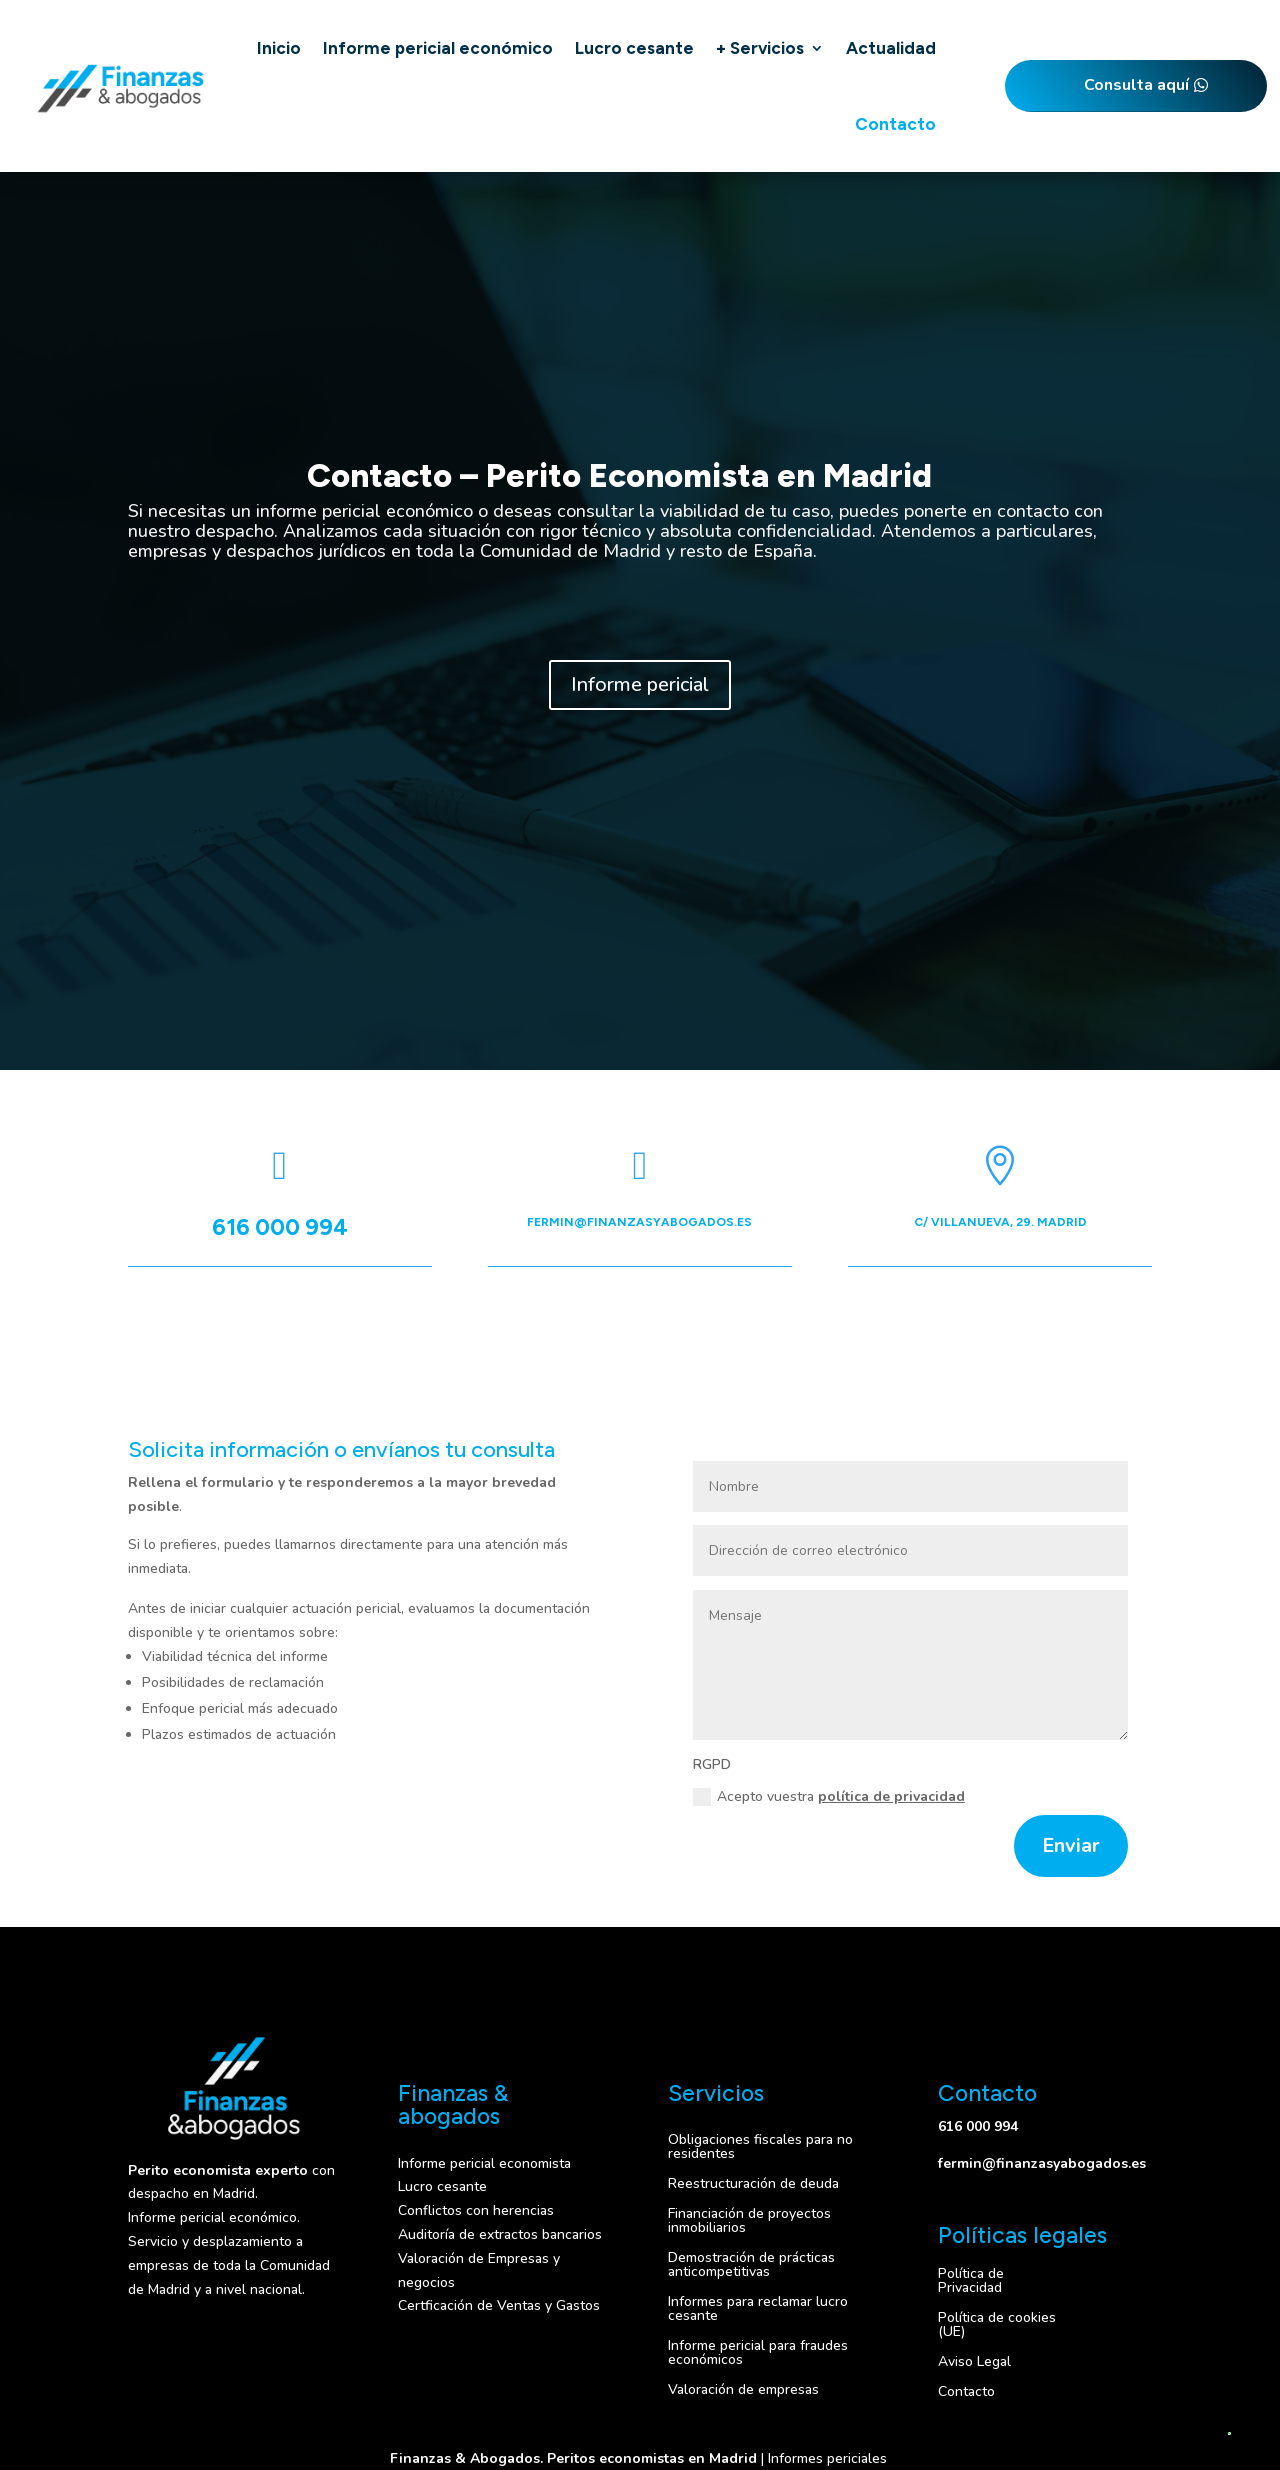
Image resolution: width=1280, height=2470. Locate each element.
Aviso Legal (974, 2360)
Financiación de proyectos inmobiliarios (749, 2219)
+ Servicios (760, 48)
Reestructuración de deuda (753, 2182)
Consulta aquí (1136, 85)
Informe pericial (640, 684)
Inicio (279, 48)
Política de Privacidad (971, 2279)
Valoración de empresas (743, 2388)
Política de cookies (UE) (997, 2323)
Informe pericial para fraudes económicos (758, 2351)
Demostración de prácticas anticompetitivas (751, 2263)
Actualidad (891, 48)
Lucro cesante (634, 48)
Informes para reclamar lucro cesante (758, 2307)
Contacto (895, 124)
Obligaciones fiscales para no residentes (760, 2145)
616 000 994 (280, 1227)
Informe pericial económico (438, 48)
